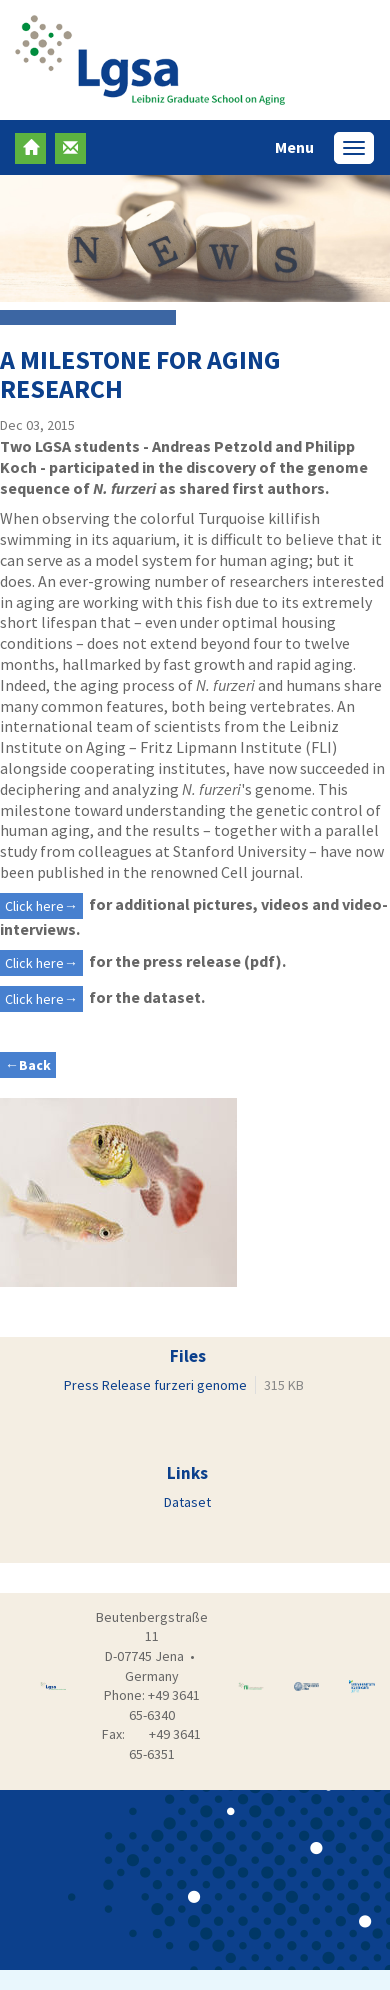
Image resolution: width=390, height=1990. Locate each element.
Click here (34, 906)
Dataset (187, 1502)
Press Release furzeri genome (155, 1385)
